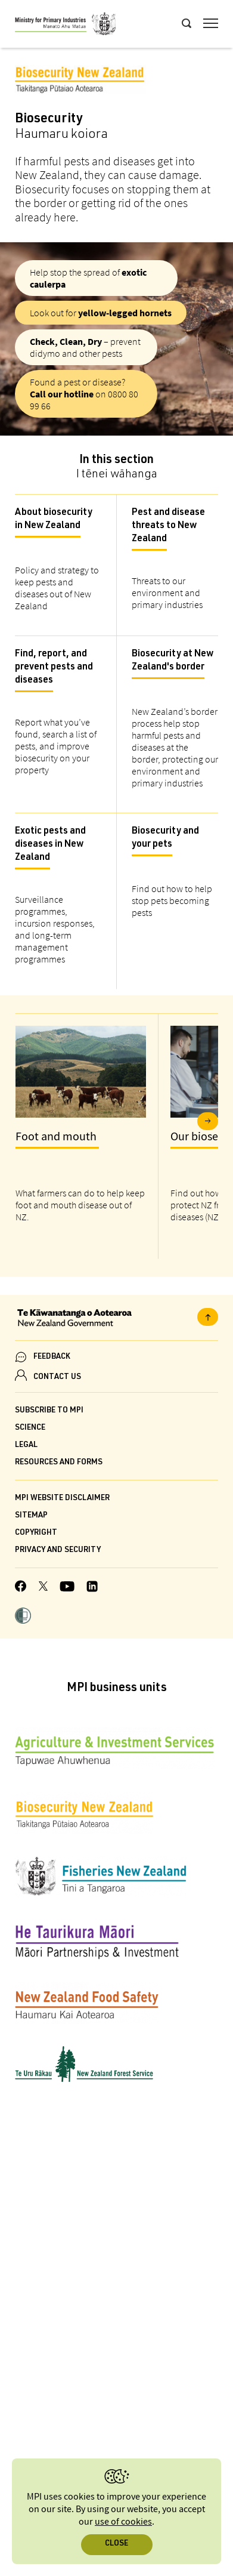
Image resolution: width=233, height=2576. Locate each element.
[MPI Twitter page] (43, 1587)
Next (207, 1121)
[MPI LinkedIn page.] (92, 1588)
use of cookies (123, 2522)
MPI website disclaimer (62, 1499)
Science (30, 1428)
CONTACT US (57, 1377)
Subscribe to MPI (49, 1411)
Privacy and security (58, 1550)
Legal (26, 1445)
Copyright (36, 1533)
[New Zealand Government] (116, 1319)
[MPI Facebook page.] (21, 1588)
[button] (23, 1617)
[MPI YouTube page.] (67, 1588)
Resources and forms (58, 1463)
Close (116, 2544)
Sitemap (31, 1516)
